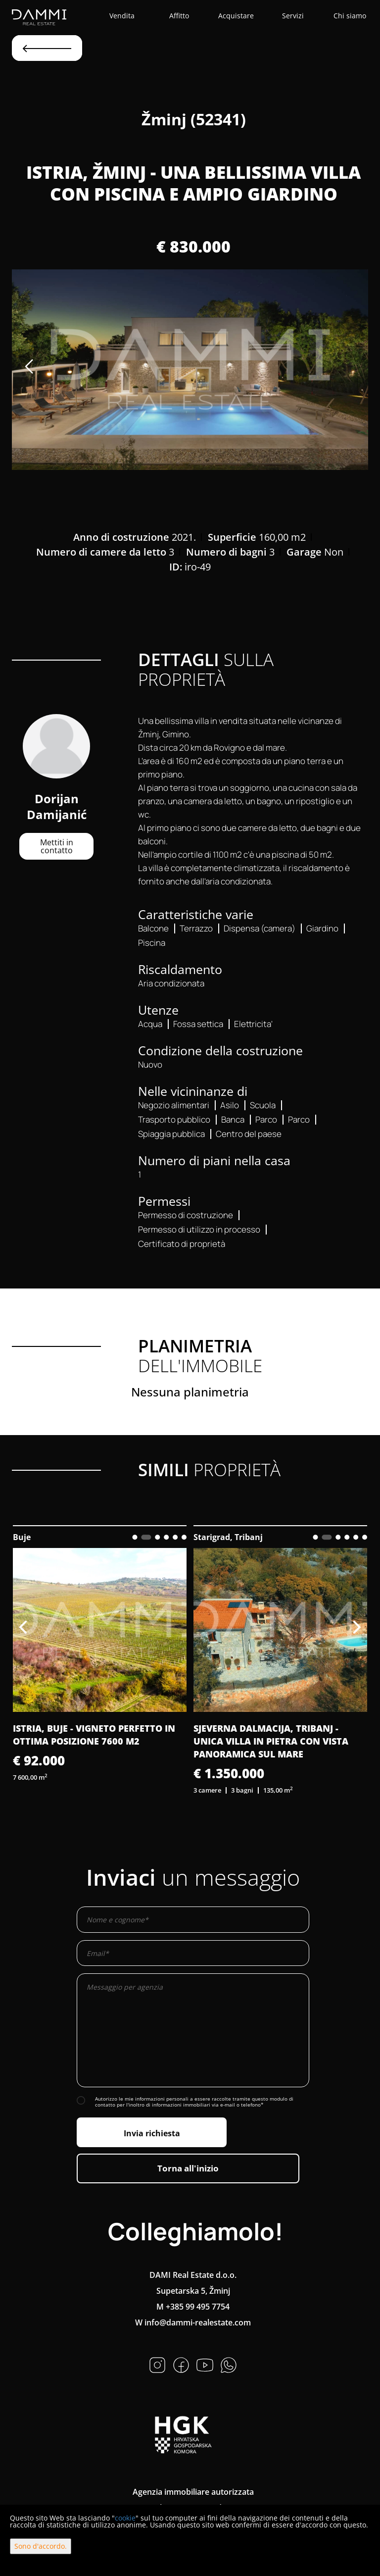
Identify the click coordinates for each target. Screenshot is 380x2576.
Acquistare (236, 15)
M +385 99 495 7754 (193, 2306)
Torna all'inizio (188, 2168)
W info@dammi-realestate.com (193, 2322)
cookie (125, 2518)
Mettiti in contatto (56, 846)
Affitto (179, 15)
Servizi (293, 15)
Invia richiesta (152, 2133)
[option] (190, 369)
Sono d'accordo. (40, 2546)
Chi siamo (349, 15)
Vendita (122, 15)
